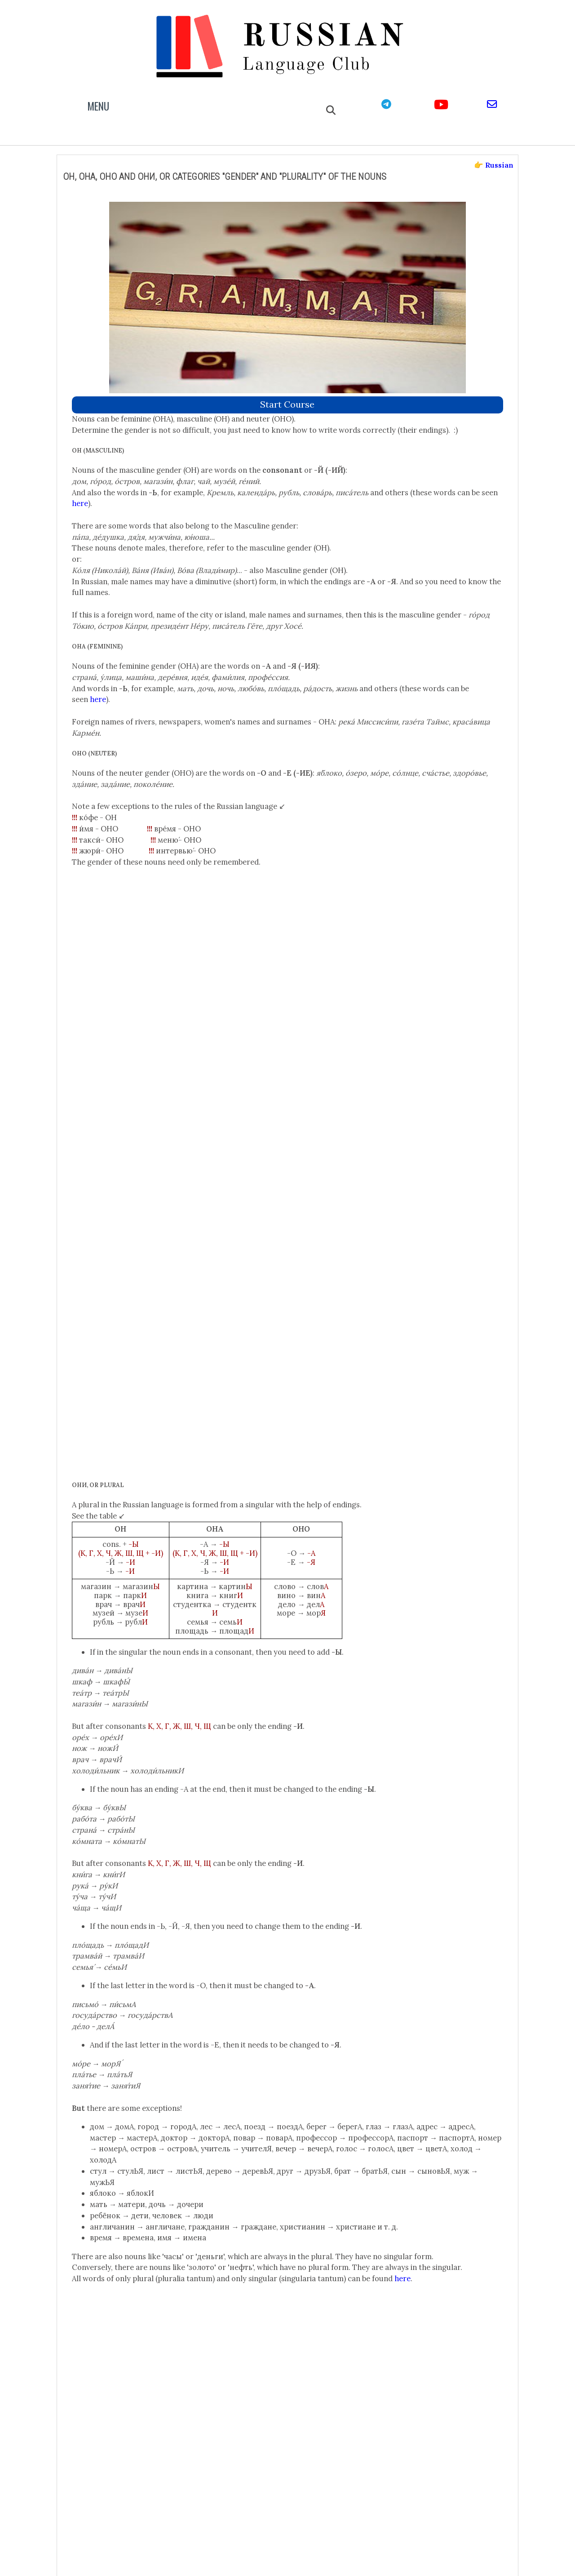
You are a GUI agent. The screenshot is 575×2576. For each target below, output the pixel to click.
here (250, 444)
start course (288, 333)
